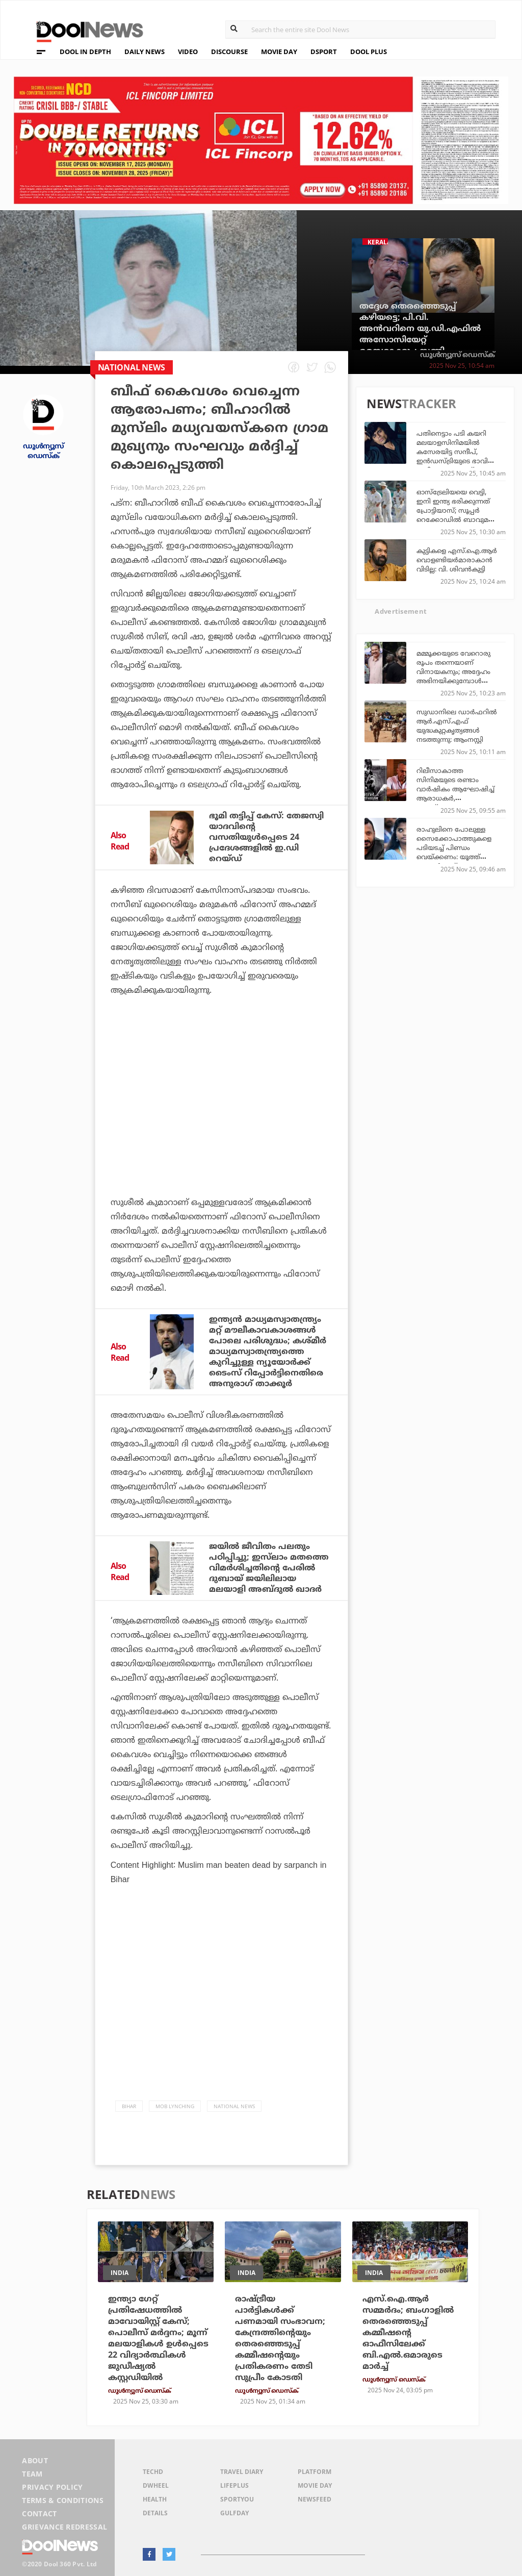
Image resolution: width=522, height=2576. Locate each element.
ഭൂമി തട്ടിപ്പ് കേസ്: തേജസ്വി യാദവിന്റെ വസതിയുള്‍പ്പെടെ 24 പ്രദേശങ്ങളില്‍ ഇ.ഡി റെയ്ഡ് (266, 837)
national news (234, 2106)
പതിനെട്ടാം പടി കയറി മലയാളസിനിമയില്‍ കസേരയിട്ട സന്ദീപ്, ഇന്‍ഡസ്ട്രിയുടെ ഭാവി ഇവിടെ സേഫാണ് (452, 451)
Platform (314, 2471)
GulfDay (234, 2513)
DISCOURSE (229, 51)
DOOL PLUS (368, 51)
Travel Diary (241, 2471)
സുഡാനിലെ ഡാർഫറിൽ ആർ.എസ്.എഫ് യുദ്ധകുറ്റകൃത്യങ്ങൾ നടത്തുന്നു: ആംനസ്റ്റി (456, 725)
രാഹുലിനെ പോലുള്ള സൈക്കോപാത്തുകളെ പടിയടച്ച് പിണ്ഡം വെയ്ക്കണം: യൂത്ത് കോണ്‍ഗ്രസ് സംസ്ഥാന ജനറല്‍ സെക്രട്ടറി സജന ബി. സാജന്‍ (456, 856)
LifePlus (234, 2485)
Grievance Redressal (64, 2527)
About (35, 2460)
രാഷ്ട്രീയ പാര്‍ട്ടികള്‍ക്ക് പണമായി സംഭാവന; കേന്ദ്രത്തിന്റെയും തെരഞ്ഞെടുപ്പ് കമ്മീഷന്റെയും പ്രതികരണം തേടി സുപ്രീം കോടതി (280, 2338)
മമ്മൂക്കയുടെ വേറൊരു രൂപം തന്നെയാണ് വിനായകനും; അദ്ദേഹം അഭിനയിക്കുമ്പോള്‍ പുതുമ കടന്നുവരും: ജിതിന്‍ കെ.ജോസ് (453, 676)
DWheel (156, 2485)
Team (32, 2474)
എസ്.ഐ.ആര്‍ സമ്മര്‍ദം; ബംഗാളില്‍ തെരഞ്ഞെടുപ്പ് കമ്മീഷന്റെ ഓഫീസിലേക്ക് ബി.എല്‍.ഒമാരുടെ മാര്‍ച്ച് (408, 2332)
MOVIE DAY (279, 51)
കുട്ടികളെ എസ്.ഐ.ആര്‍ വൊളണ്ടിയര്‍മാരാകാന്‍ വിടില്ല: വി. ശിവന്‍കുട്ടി (456, 559)
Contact (39, 2513)
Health (155, 2499)
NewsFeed (314, 2499)
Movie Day (315, 2485)
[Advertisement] (221, 1105)
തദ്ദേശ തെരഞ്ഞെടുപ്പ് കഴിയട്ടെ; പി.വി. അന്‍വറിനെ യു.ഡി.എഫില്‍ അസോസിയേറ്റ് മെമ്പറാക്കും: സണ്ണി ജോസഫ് (420, 334)
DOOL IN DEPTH (85, 51)
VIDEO (188, 51)
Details (155, 2513)
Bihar (129, 2106)
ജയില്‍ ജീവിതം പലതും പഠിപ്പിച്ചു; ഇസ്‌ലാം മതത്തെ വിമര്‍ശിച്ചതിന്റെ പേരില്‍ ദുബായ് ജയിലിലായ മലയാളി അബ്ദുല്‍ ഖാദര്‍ (269, 1568)
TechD (153, 2471)
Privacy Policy (52, 2487)
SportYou (237, 2499)
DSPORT (323, 51)
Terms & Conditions (62, 2500)
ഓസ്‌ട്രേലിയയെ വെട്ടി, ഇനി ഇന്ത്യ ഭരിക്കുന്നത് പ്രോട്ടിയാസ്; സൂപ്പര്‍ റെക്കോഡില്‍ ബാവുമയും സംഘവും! (458, 510)
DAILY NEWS (144, 51)
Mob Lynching (174, 2106)
